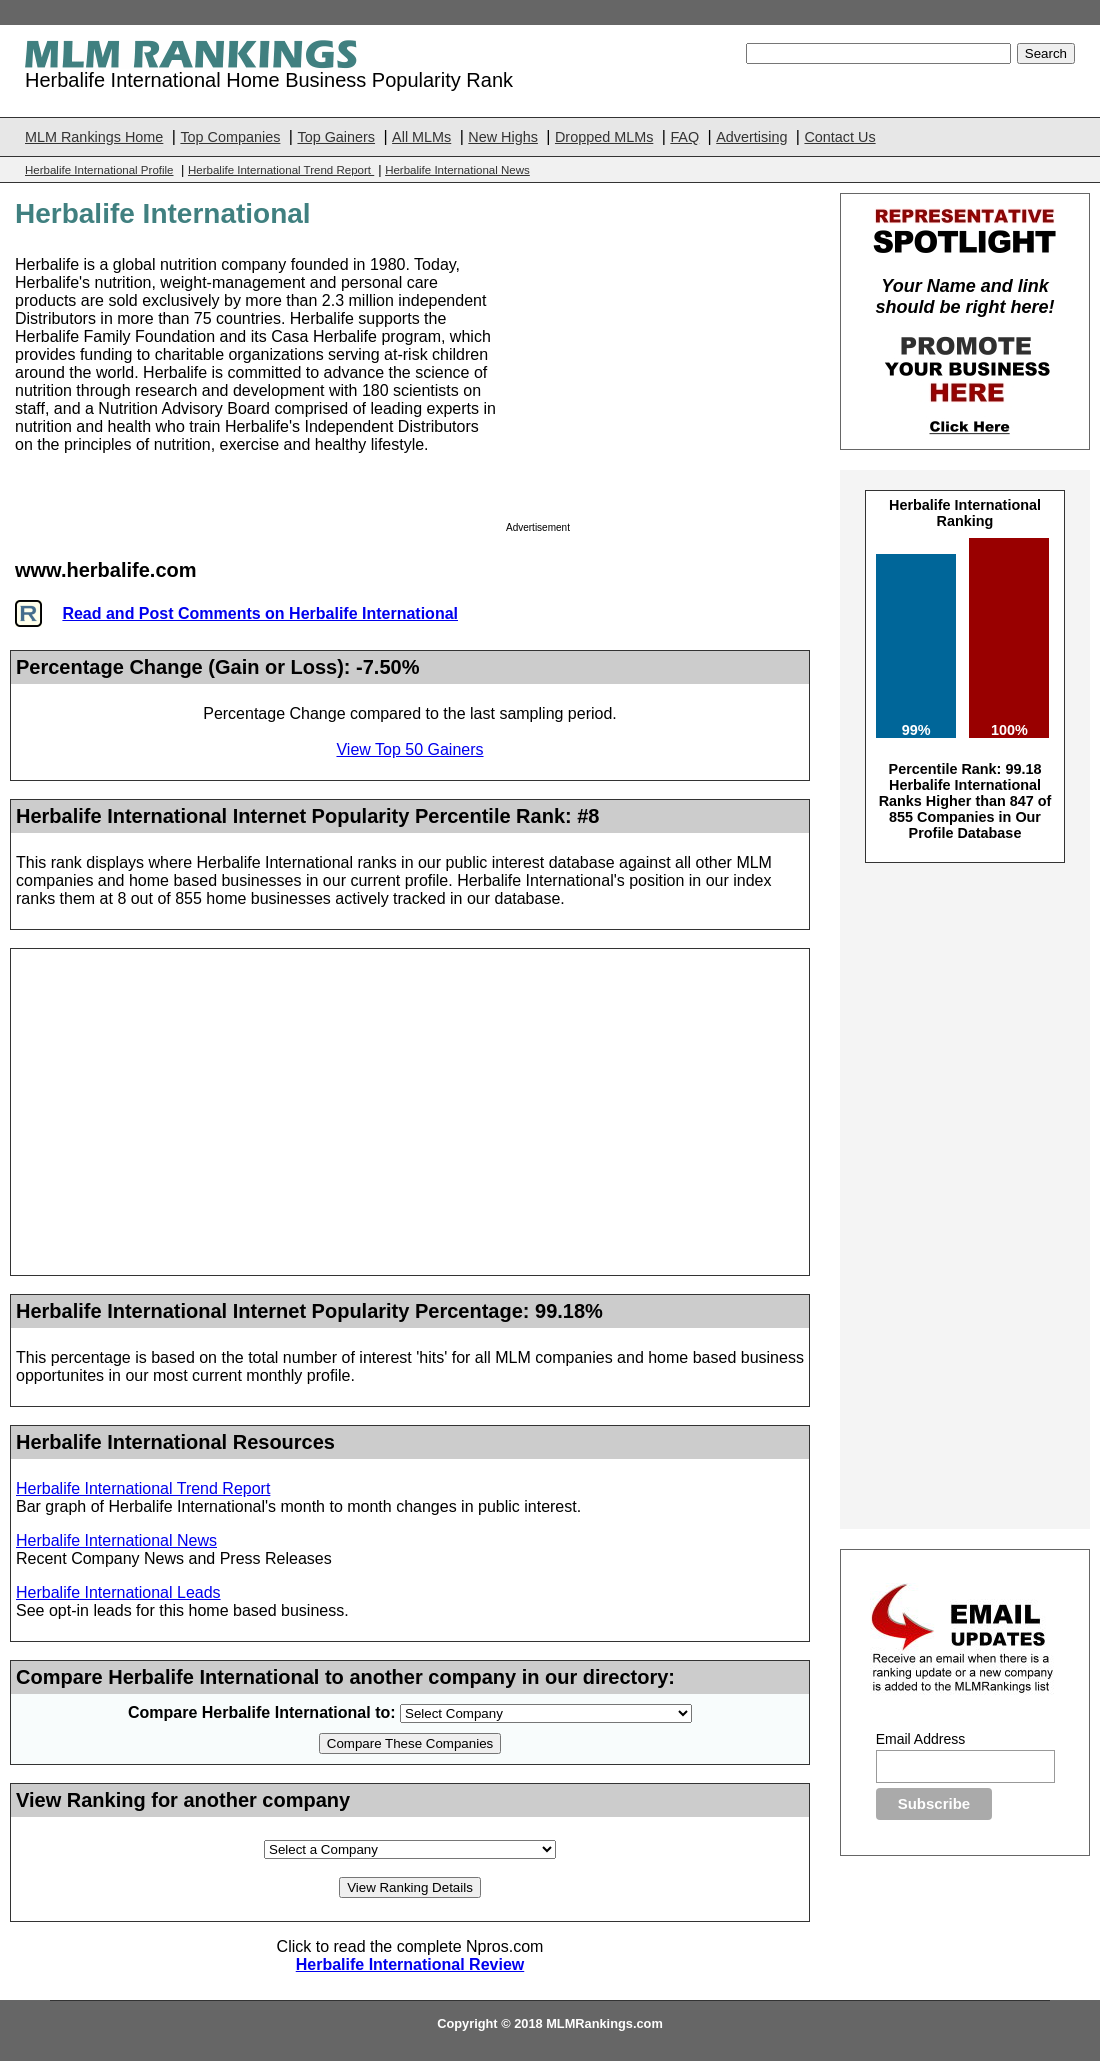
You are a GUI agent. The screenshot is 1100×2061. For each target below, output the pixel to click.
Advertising (751, 137)
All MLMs (421, 137)
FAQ (684, 137)
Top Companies (230, 137)
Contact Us (839, 137)
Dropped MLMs (604, 137)
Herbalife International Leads (118, 1592)
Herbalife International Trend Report (281, 170)
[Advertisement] (655, 381)
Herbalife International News (457, 170)
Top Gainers (336, 137)
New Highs (503, 137)
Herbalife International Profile (99, 170)
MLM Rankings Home (94, 137)
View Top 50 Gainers (409, 749)
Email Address (920, 1739)
